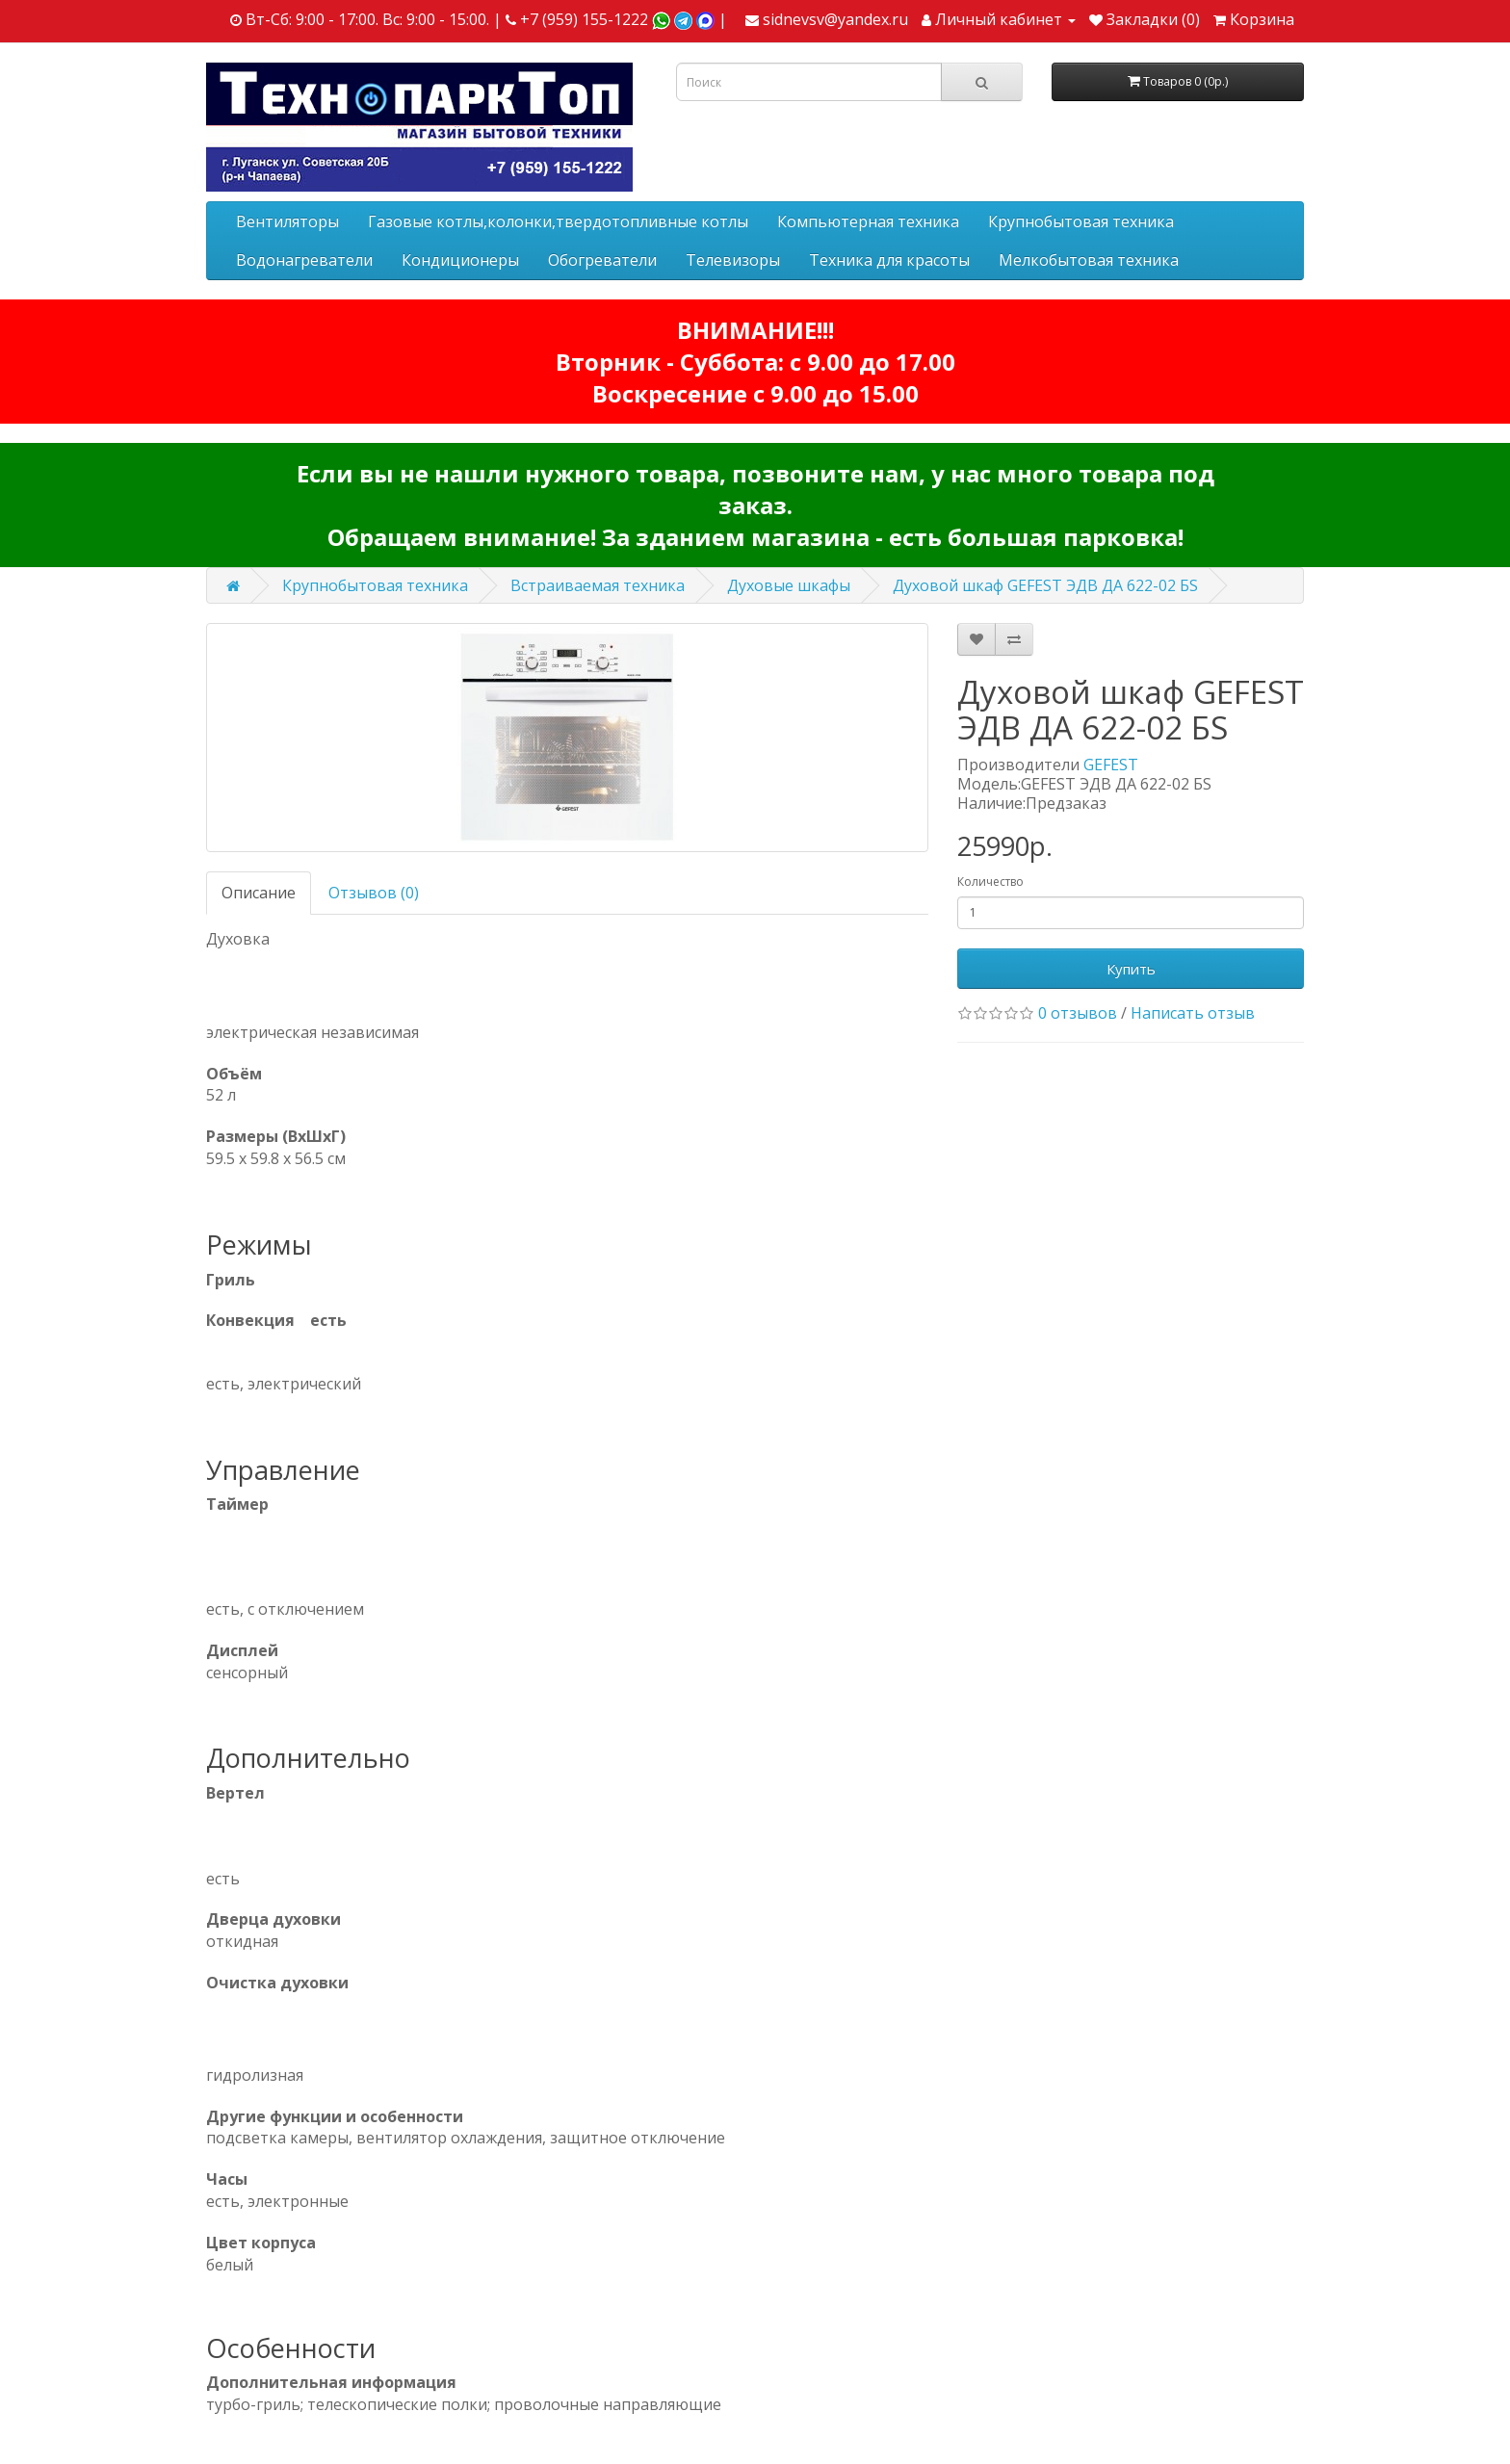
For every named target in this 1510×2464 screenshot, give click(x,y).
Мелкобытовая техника (1089, 260)
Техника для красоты (889, 260)
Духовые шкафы (788, 585)
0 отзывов (1077, 1013)
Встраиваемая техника (597, 585)
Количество (990, 881)
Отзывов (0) (373, 892)
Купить (1131, 968)
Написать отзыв (1193, 1013)
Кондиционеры (460, 260)
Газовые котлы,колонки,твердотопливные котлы (558, 221)
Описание (258, 892)
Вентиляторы (287, 221)
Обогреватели (602, 260)
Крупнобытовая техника (1081, 221)
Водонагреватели (304, 260)
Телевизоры (733, 260)
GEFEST (1110, 764)
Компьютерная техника (868, 221)
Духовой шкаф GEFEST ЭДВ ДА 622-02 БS (1045, 585)
